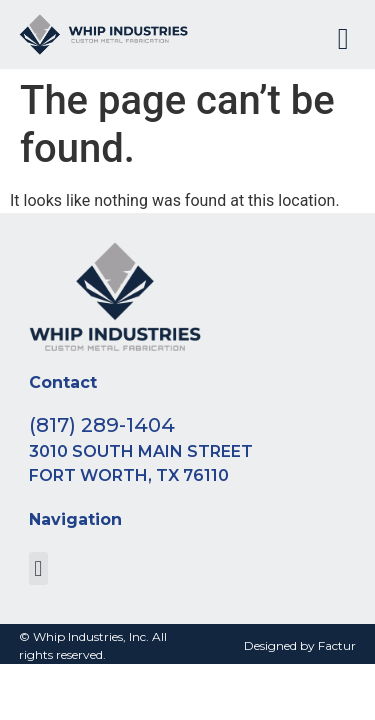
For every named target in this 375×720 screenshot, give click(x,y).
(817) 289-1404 (102, 425)
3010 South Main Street (141, 451)
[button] (343, 39)
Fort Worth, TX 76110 (129, 475)
